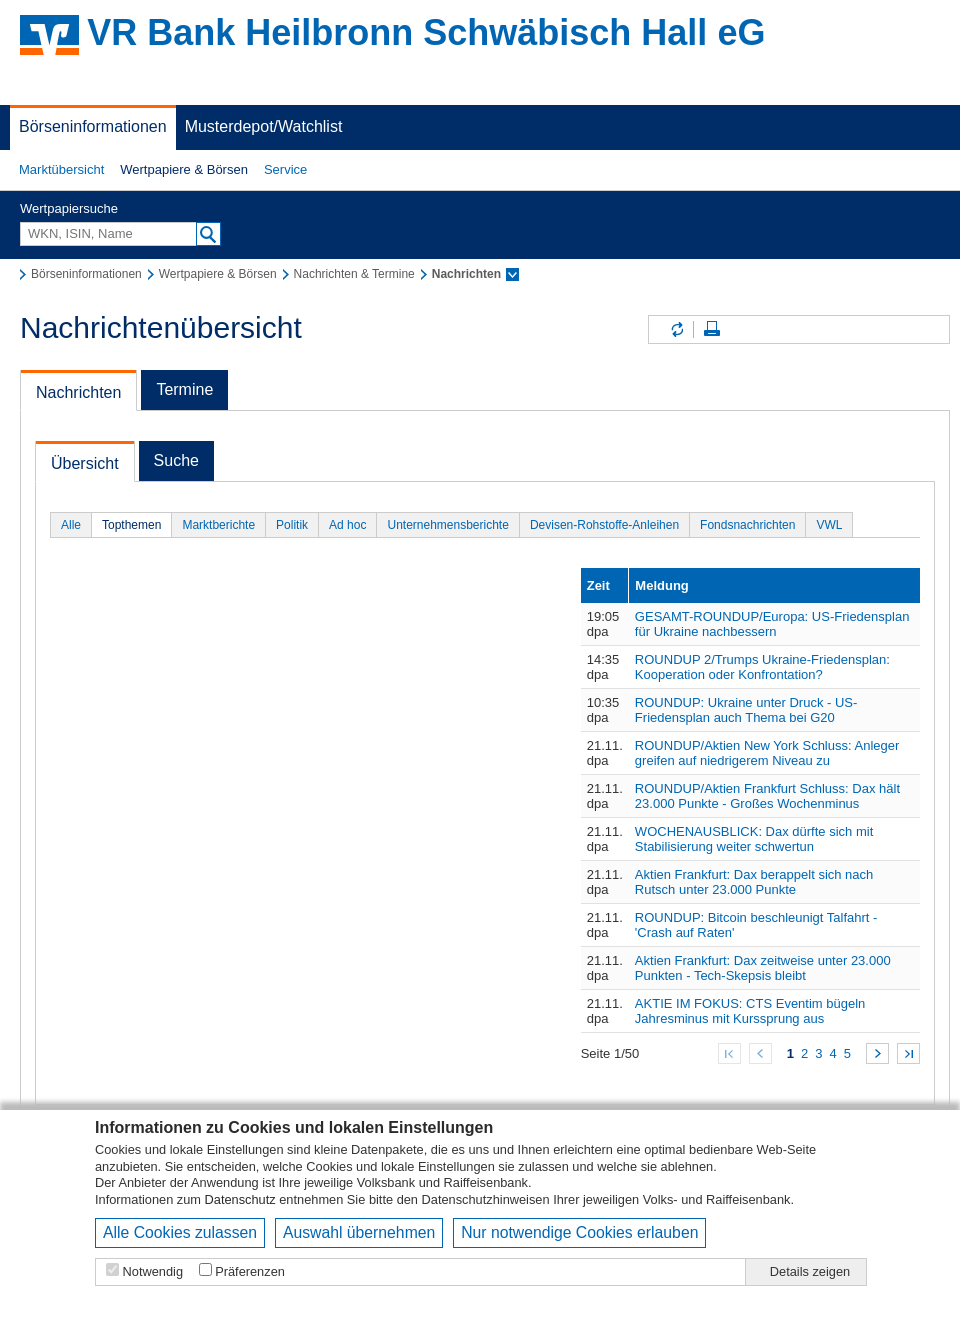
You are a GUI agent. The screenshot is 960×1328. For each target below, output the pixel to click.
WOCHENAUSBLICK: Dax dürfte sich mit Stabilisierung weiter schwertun (754, 839)
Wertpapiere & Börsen (184, 169)
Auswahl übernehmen (359, 1232)
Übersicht (85, 463)
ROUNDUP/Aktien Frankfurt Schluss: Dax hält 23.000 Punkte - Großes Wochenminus (767, 796)
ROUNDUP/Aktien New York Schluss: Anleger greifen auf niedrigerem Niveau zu (767, 753)
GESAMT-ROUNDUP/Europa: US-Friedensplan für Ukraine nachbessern (772, 624)
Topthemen (131, 525)
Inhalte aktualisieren (676, 329)
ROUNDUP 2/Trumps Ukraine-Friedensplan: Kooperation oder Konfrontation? (762, 667)
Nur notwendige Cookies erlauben (579, 1232)
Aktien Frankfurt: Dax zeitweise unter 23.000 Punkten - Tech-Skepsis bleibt (763, 968)
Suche (176, 460)
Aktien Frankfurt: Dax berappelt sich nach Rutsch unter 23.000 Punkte (754, 882)
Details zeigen (810, 1271)
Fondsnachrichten (747, 525)
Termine (184, 389)
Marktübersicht (61, 169)
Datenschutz (240, 1199)
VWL (829, 525)
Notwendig (153, 1271)
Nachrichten (78, 392)
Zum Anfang (729, 1053)
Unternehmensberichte (447, 525)
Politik (292, 525)
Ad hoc (347, 525)
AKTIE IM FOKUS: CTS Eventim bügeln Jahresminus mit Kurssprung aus (750, 1011)
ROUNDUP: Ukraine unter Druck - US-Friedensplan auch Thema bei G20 (746, 710)
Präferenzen (250, 1271)
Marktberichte (218, 525)
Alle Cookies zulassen (180, 1232)
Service (285, 169)
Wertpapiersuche (69, 208)
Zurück (760, 1053)
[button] (61, 170)
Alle (71, 525)
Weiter (877, 1053)
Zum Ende (908, 1053)
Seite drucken (712, 329)
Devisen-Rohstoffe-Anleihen (604, 525)
